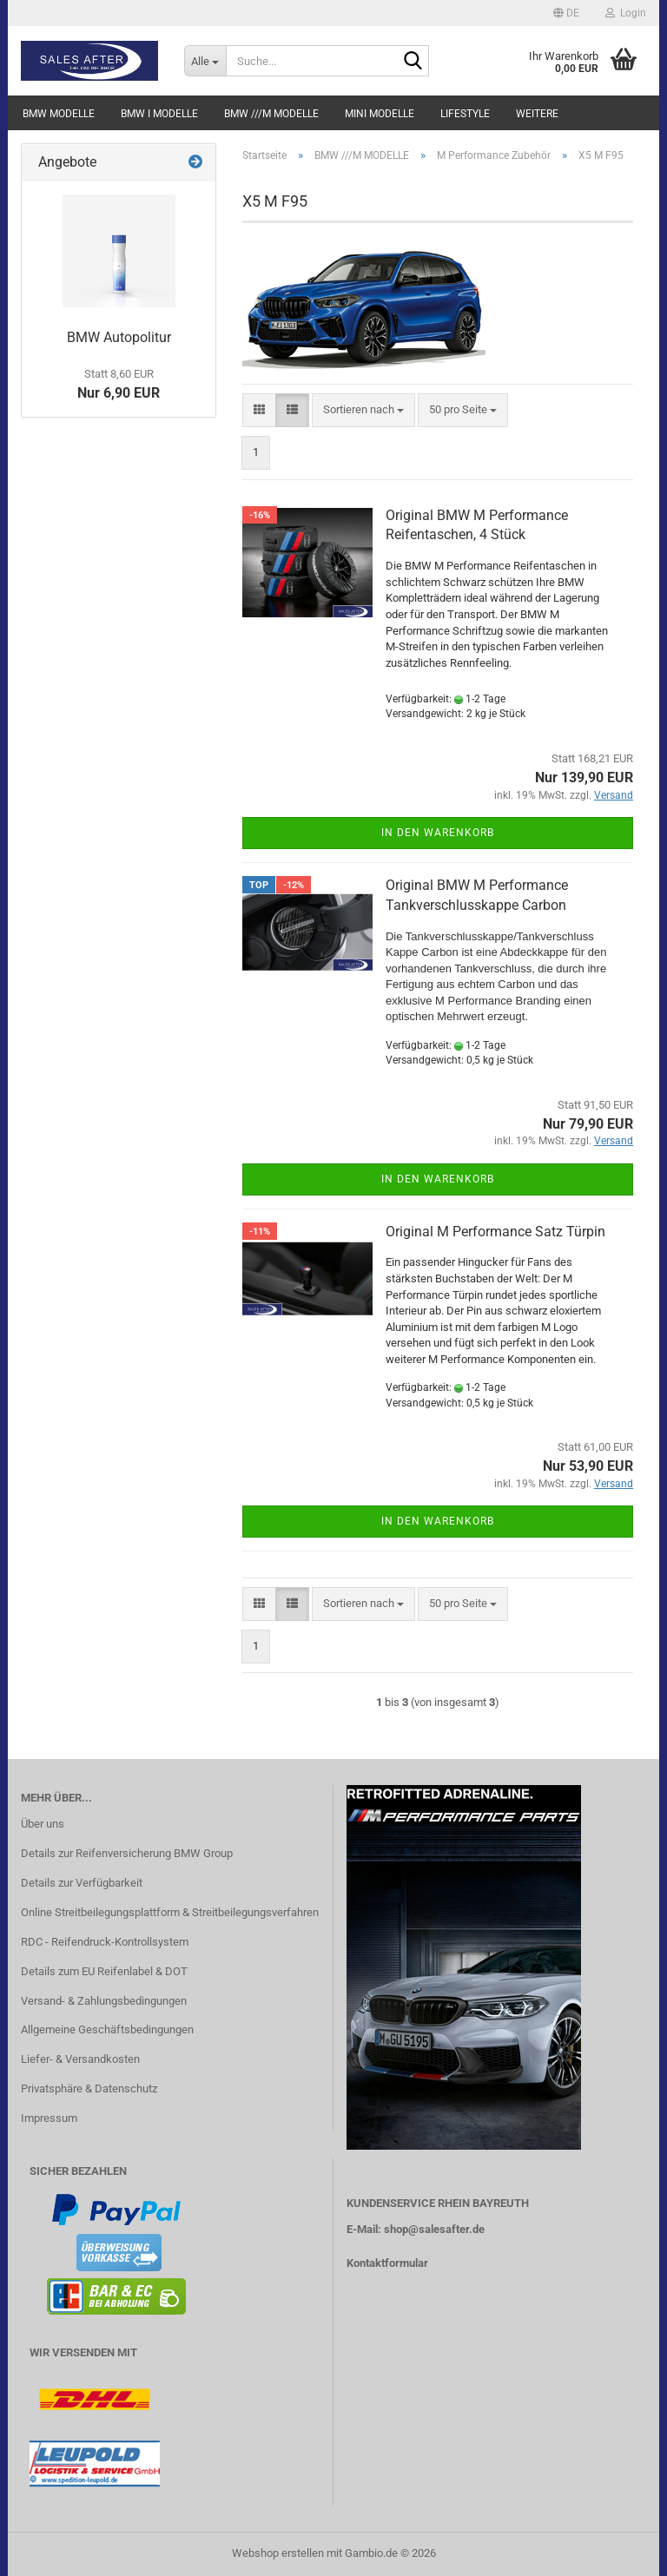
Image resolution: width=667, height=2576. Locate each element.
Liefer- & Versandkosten (80, 2058)
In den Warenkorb (437, 833)
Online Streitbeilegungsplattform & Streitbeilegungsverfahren (170, 1912)
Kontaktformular (387, 2263)
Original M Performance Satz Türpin (495, 1231)
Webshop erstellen (278, 2553)
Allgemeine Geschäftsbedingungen (107, 2029)
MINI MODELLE (379, 114)
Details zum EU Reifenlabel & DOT (104, 1971)
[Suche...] (205, 60)
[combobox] (363, 410)
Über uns (42, 1823)
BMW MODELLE (59, 114)
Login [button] (625, 13)
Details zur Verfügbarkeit (81, 1882)
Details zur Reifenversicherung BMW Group (127, 1853)
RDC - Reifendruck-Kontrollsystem (104, 1941)
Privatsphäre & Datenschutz (89, 2088)
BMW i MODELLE (159, 114)
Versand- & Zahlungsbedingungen (104, 2000)
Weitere (537, 114)
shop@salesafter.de (434, 2229)
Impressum (49, 2118)
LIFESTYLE (465, 114)
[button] (566, 13)
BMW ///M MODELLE (271, 114)
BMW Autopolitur (119, 337)
